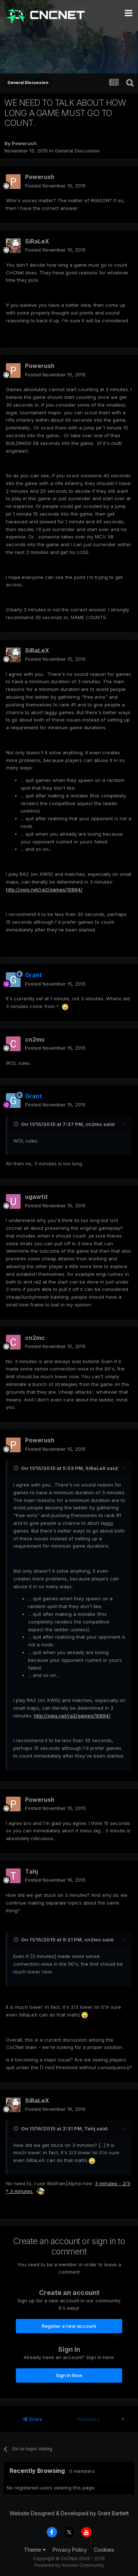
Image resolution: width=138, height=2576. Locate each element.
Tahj (31, 1871)
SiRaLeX (37, 241)
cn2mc (35, 1039)
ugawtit (36, 1196)
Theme (35, 2550)
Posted (55, 186)
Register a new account (69, 2326)
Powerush (24, 143)
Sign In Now (69, 2375)
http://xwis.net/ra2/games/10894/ (44, 889)
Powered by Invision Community (69, 2565)
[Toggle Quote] (16, 1124)
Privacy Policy (70, 2550)
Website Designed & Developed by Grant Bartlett (69, 2513)
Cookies (104, 2550)
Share (32, 2419)
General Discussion (77, 151)
